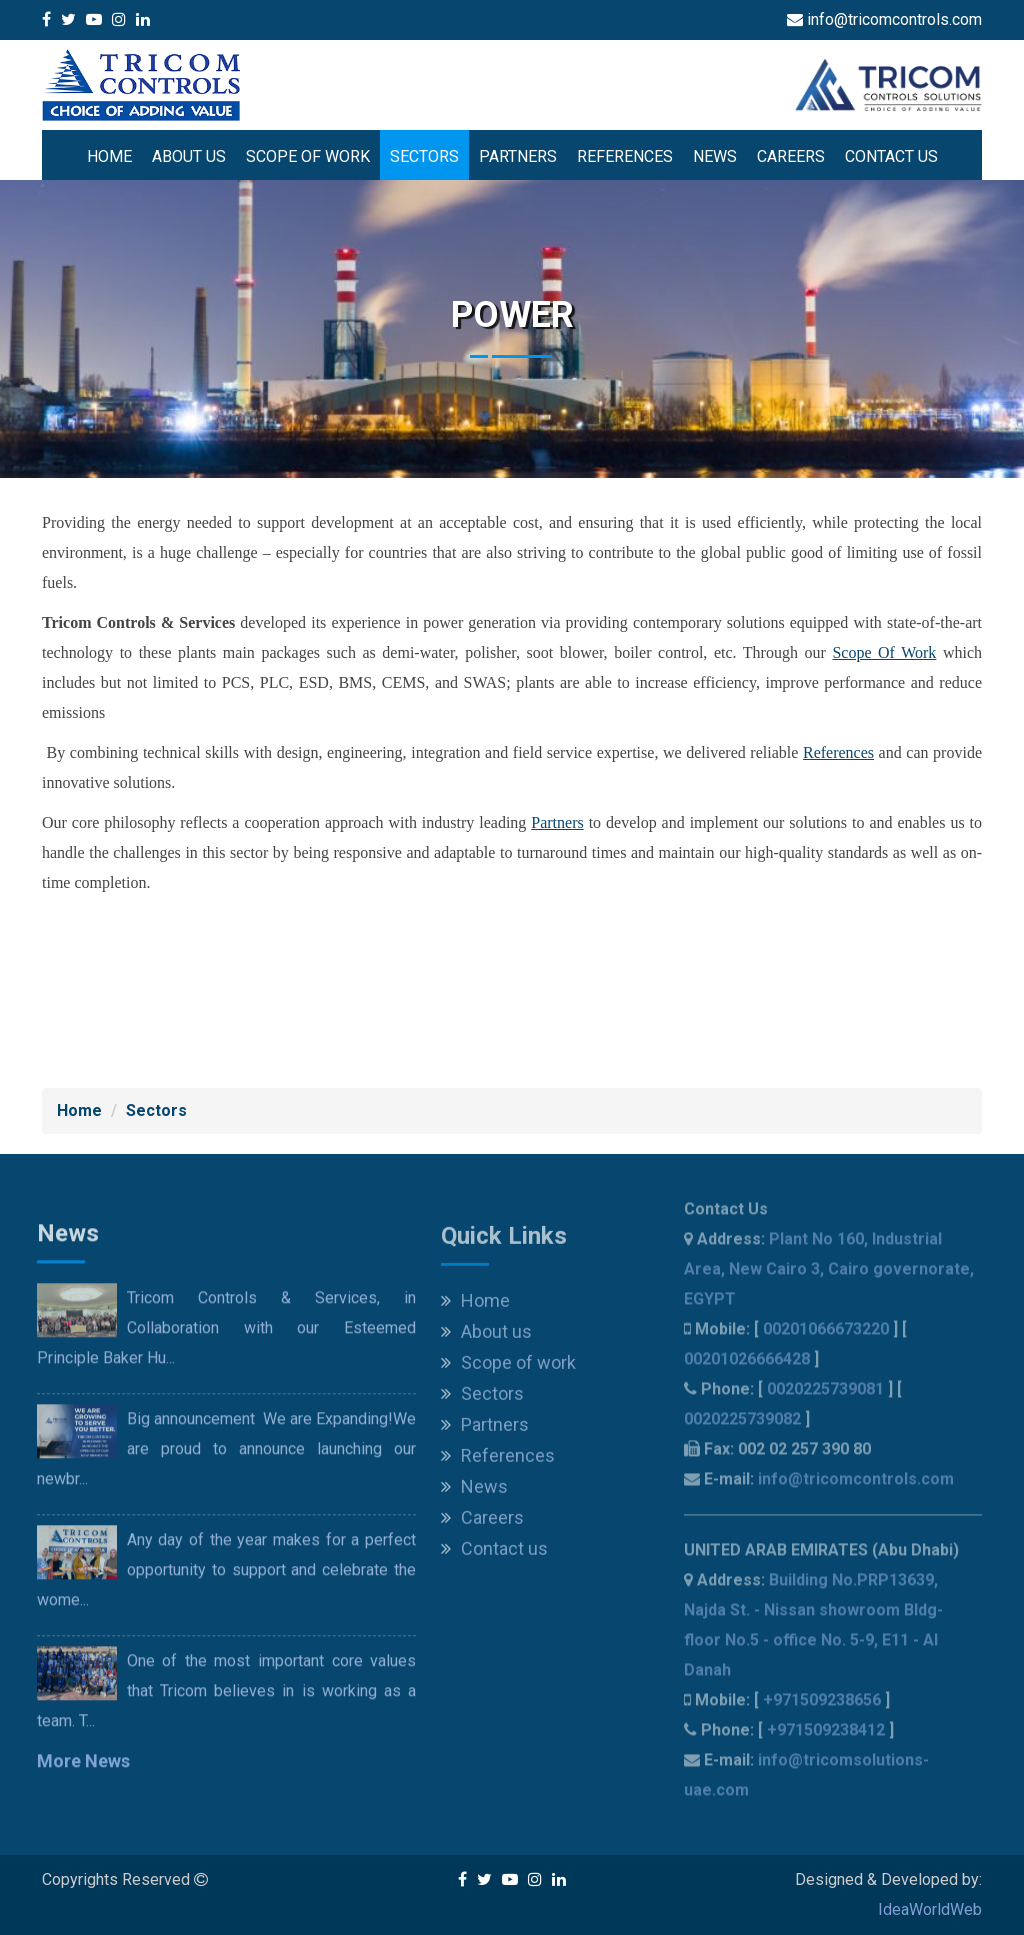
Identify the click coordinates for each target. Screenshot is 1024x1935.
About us (189, 156)
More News (83, 1773)
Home (109, 156)
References (625, 156)
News (715, 156)
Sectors (424, 156)
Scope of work (308, 156)
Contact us (891, 156)
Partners (518, 156)
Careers (791, 156)
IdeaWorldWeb (930, 1909)
